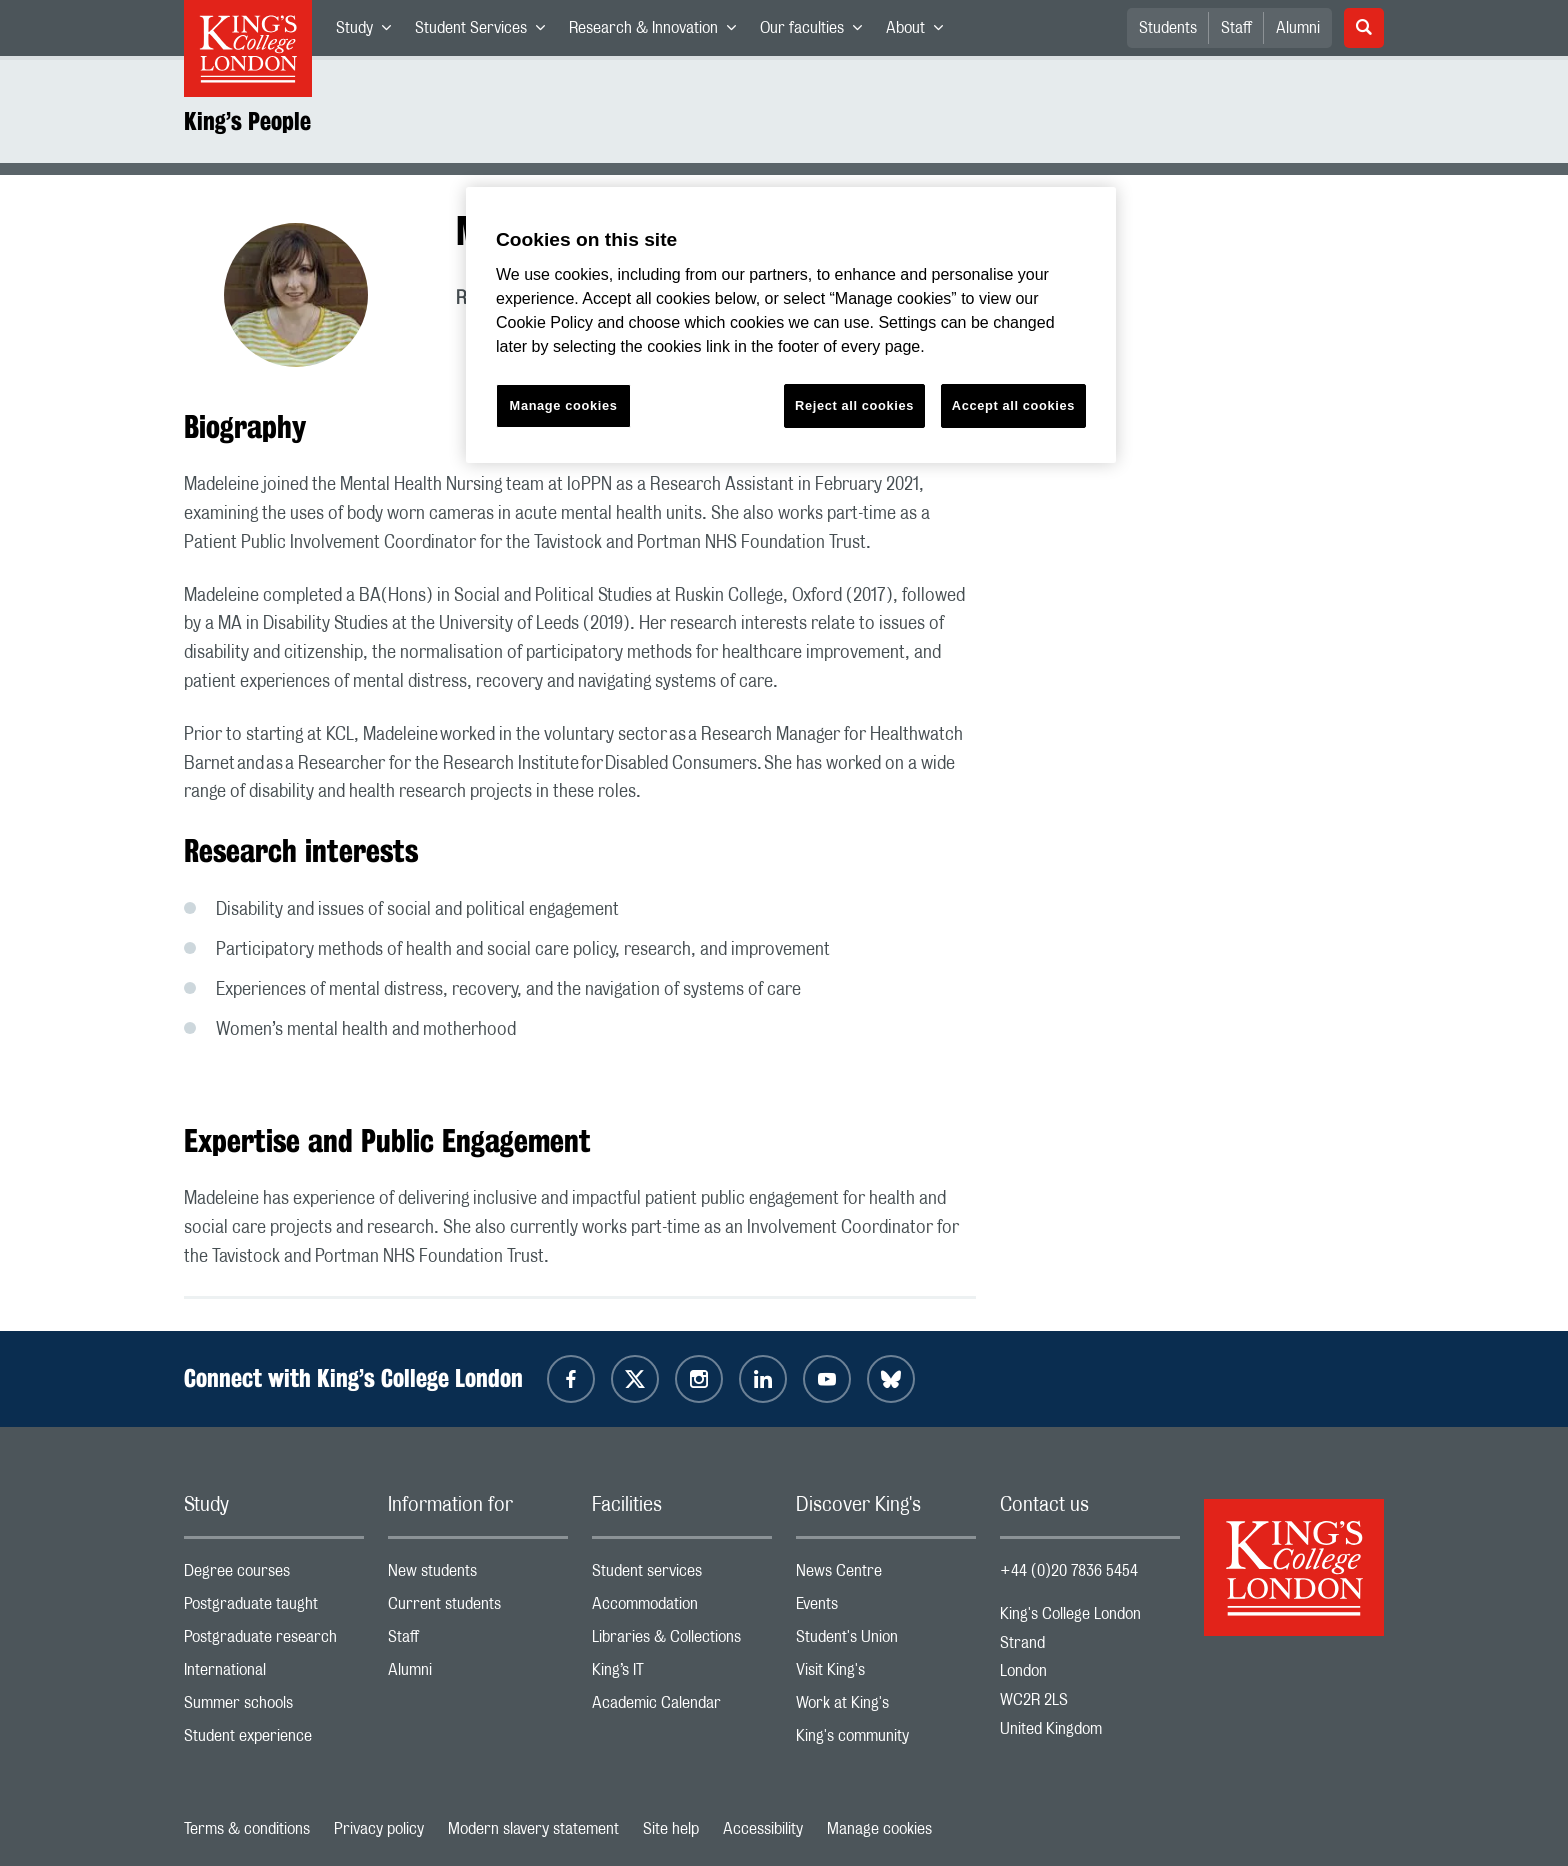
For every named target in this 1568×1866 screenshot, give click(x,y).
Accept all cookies (1013, 405)
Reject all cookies (854, 405)
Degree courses (274, 1575)
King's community (886, 1740)
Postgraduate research (274, 1641)
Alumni (1298, 28)
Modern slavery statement (533, 1829)
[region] (791, 325)
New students (478, 1575)
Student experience (274, 1740)
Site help (671, 1829)
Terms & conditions (247, 1829)
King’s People (247, 121)
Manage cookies (879, 1829)
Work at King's (886, 1707)
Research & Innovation (658, 32)
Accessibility (763, 1829)
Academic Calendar (682, 1707)
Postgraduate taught (274, 1608)
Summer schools (274, 1707)
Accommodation (682, 1608)
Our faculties (817, 32)
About (920, 32)
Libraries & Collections (682, 1641)
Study (369, 32)
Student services (682, 1575)
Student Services (486, 32)
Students (1168, 28)
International (274, 1674)
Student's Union (886, 1641)
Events (886, 1608)
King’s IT (682, 1674)
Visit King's (886, 1674)
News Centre (886, 1575)
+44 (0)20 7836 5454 (1069, 1571)
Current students (478, 1608)
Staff (1236, 28)
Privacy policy (379, 1829)
